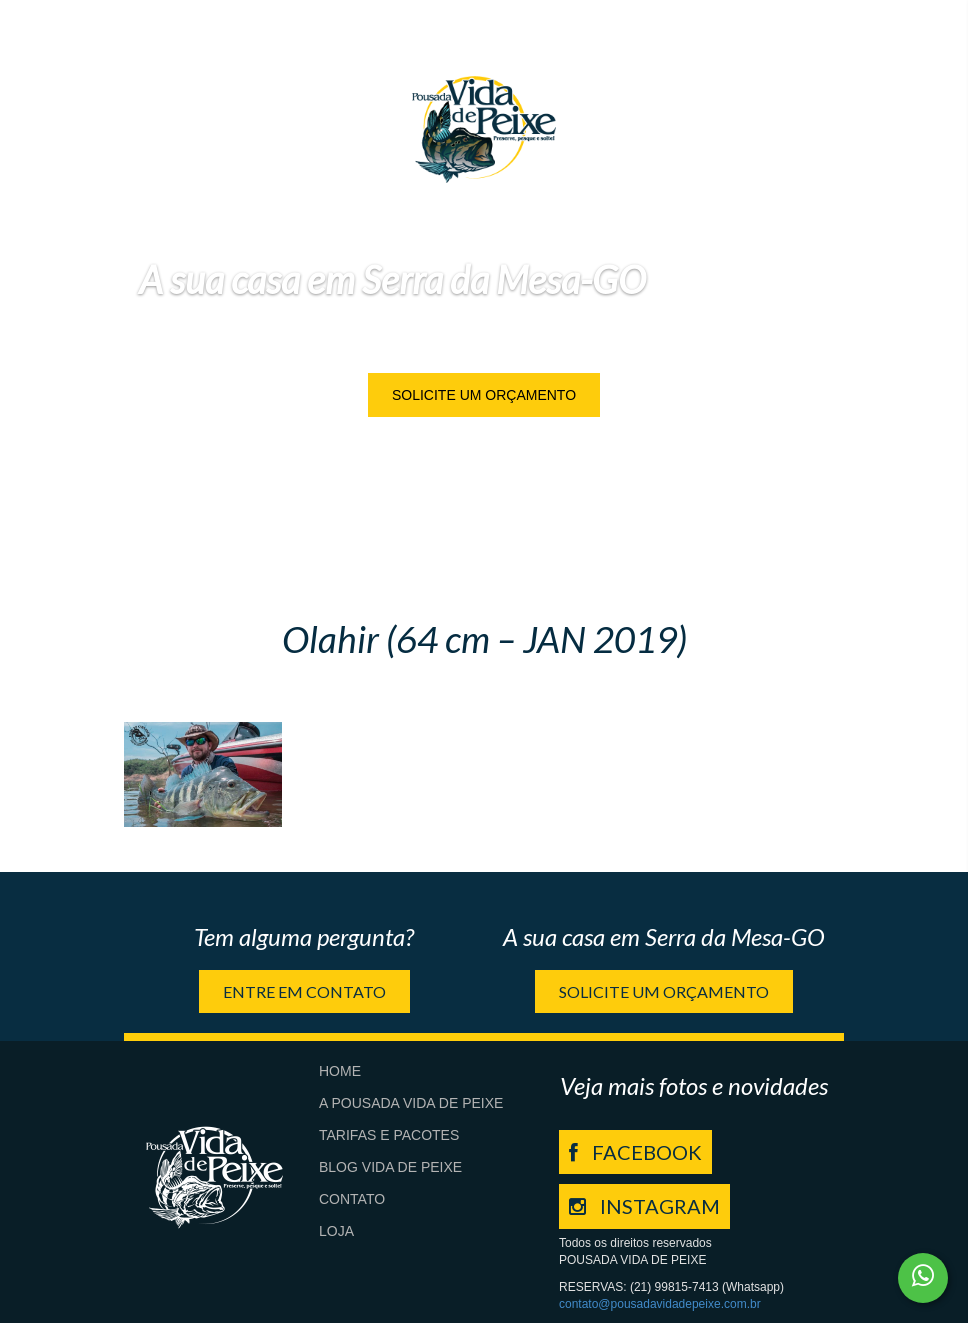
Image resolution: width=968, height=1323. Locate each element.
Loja (336, 1231)
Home (340, 1071)
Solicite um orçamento (484, 395)
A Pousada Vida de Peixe (411, 1103)
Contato (352, 1199)
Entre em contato (304, 991)
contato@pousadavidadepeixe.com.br (660, 1304)
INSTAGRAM (644, 1206)
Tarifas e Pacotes (389, 1135)
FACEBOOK (635, 1152)
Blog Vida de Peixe (390, 1167)
